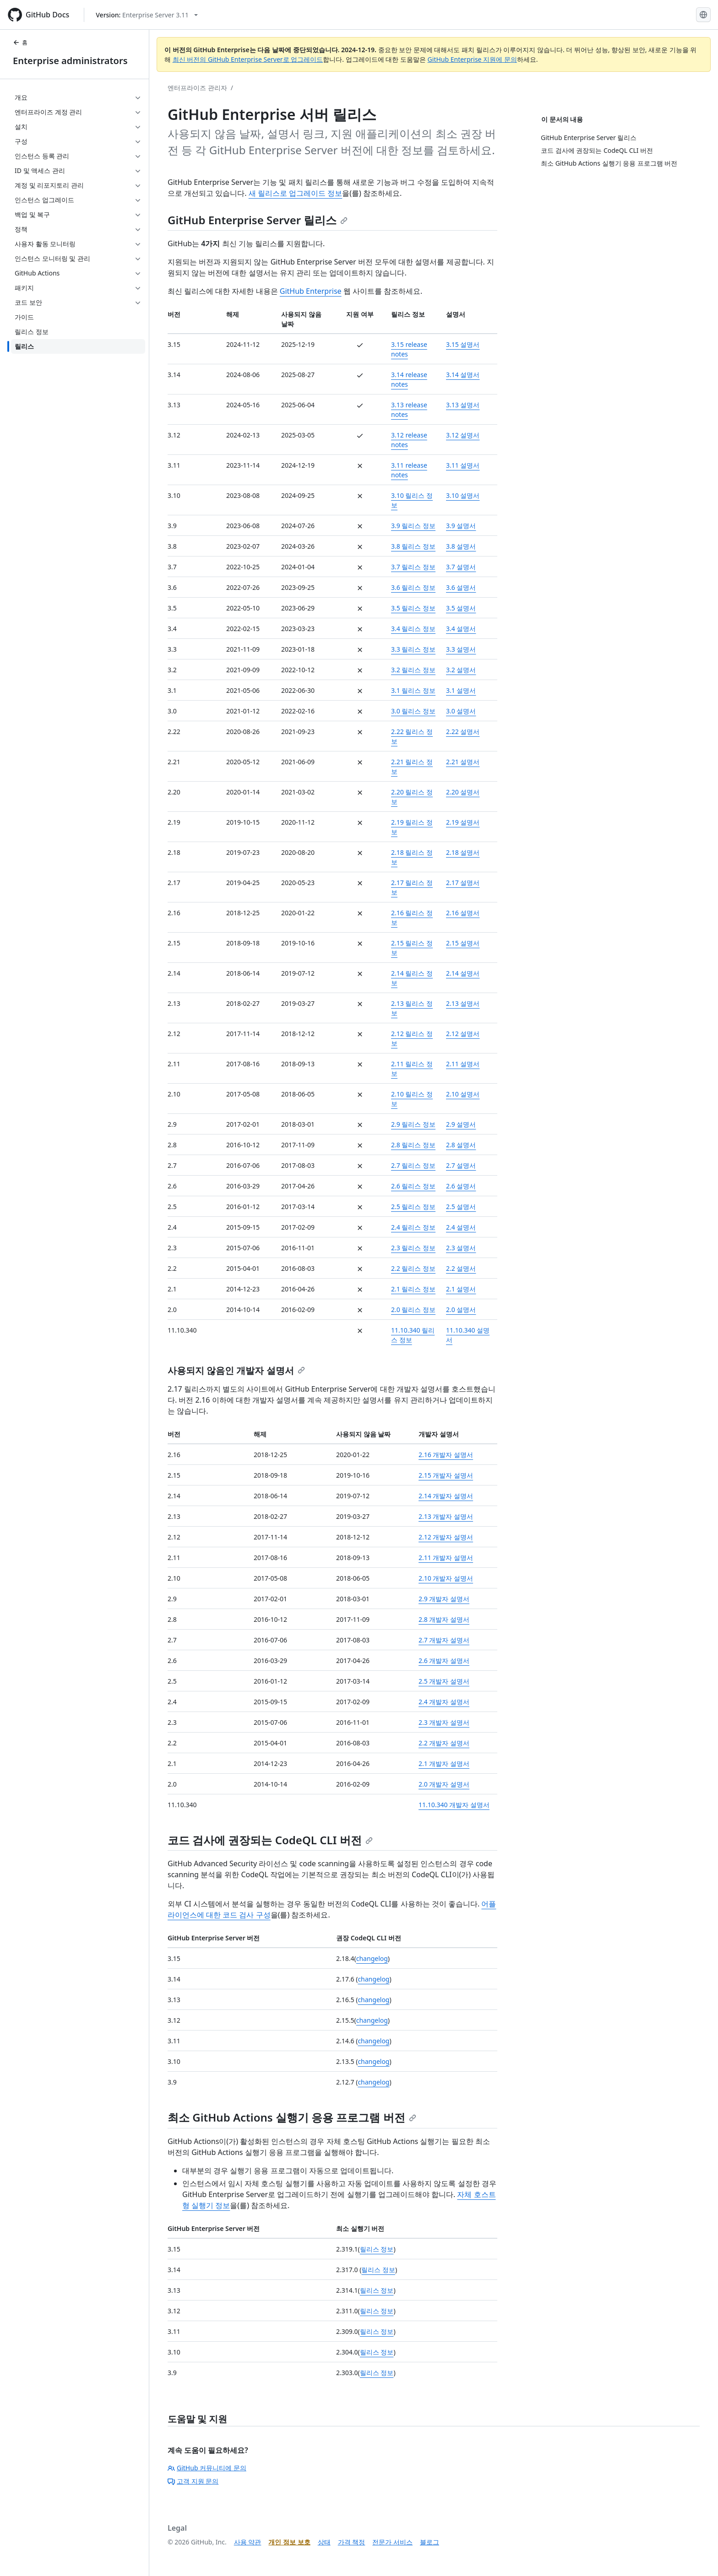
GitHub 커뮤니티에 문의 (207, 2467)
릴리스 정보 (377, 2249)
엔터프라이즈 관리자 (197, 87)
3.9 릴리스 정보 (413, 525)
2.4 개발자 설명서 (444, 1701)
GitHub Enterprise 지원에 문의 (472, 59)
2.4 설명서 (461, 1227)
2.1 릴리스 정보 (413, 1289)
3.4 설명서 (461, 628)
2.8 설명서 (461, 1144)
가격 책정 (351, 2542)
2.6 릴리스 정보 (413, 1186)
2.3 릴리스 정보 (413, 1247)
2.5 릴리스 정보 (413, 1206)
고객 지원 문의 (193, 2481)
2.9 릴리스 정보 (413, 1124)
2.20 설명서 (462, 792)
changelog (372, 1958)
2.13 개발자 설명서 (446, 1516)
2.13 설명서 (462, 1003)
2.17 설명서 (462, 882)
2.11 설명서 (462, 1063)
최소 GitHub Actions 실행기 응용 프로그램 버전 (292, 2117)
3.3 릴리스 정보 (413, 649)
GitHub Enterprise (311, 291)
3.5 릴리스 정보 (413, 608)
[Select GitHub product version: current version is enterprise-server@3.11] (147, 15)
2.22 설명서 (462, 731)
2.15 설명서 (462, 943)
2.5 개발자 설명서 (444, 1681)
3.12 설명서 (462, 435)
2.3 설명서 (461, 1247)
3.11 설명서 (462, 465)
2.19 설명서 (462, 822)
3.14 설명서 (462, 374)
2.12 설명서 (462, 1033)
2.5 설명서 (461, 1206)
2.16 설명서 (462, 912)
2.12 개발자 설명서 (446, 1537)
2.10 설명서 (462, 1094)
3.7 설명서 (461, 566)
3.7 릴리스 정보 (413, 566)
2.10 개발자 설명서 (446, 1578)
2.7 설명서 (461, 1165)
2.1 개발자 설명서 (444, 1763)
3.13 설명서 (462, 404)
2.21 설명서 (462, 761)
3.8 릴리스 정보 (413, 546)
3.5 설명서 (461, 608)
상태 (324, 2542)
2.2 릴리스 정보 (413, 1268)
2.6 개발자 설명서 (444, 1660)
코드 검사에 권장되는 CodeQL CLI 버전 (270, 1839)
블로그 (429, 2542)
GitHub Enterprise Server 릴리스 (258, 219)
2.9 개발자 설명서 (444, 1598)
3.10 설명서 (462, 495)
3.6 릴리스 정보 (413, 587)
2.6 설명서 (461, 1186)
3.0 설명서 (461, 711)
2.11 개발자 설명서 (446, 1557)
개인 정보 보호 (289, 2542)
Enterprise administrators (70, 60)
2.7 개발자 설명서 (444, 1640)
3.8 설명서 (461, 546)
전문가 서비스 (392, 2542)
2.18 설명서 (462, 852)
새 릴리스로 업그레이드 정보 (295, 193)
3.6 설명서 (461, 587)
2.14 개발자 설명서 (446, 1495)
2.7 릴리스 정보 (413, 1165)
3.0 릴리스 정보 (413, 711)
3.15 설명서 (462, 344)
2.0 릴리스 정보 (413, 1309)
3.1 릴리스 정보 (413, 690)
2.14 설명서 (462, 973)
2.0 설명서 (461, 1309)
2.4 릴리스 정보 (413, 1227)
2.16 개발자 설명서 (446, 1454)
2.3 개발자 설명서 (444, 1722)
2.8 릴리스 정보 (413, 1144)
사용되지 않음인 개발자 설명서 (236, 1370)
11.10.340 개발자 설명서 (454, 1804)
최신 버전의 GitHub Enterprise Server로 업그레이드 (248, 59)
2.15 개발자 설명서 (446, 1475)
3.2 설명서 (461, 669)
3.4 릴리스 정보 (413, 628)
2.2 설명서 (461, 1268)
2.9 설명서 (461, 1124)
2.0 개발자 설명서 (444, 1784)
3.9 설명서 (461, 525)
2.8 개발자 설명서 (444, 1619)
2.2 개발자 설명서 (444, 1743)
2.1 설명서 (461, 1289)
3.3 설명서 (461, 649)
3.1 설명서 (461, 690)
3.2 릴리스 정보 (413, 669)
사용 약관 (247, 2542)
